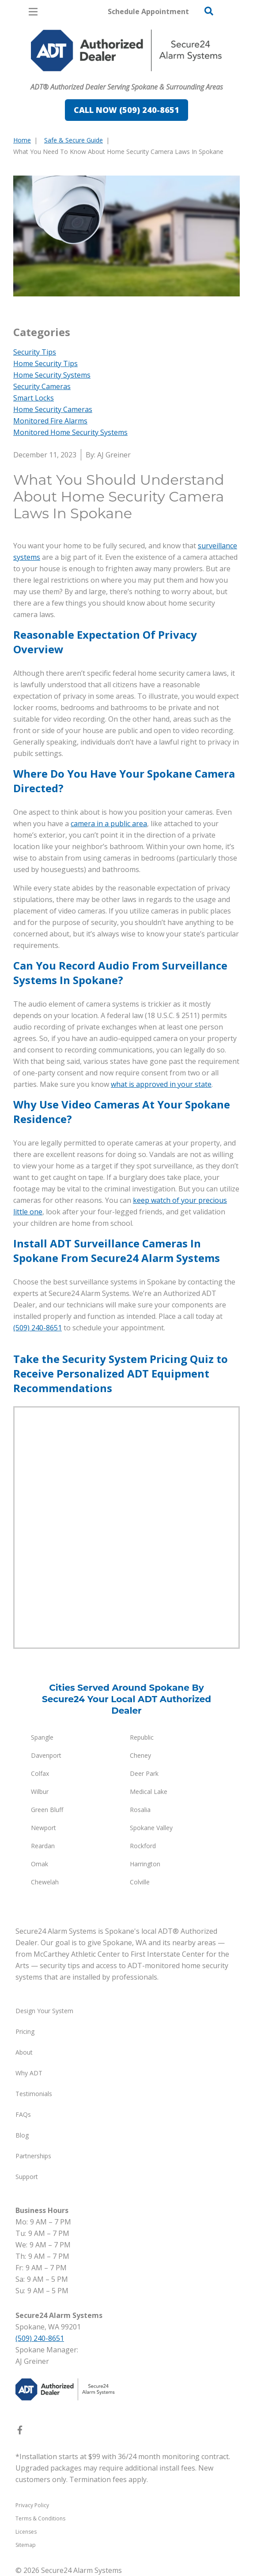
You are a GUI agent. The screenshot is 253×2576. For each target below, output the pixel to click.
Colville (140, 1882)
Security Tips (34, 352)
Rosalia (140, 1809)
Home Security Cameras (52, 409)
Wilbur (40, 1791)
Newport (43, 1827)
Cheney (140, 1755)
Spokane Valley (151, 1827)
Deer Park (144, 1773)
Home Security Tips (45, 363)
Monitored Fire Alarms (50, 421)
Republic (142, 1737)
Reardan (43, 1846)
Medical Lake (148, 1791)
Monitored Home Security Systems (70, 432)
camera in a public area (109, 823)
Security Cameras (42, 386)
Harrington (145, 1864)
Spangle (42, 1737)
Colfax (40, 1773)
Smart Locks (33, 398)
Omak (39, 1864)
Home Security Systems (52, 375)
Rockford (143, 1846)
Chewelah (45, 1882)
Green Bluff (47, 1809)
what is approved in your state (161, 1084)
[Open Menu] (33, 12)
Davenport (46, 1755)
